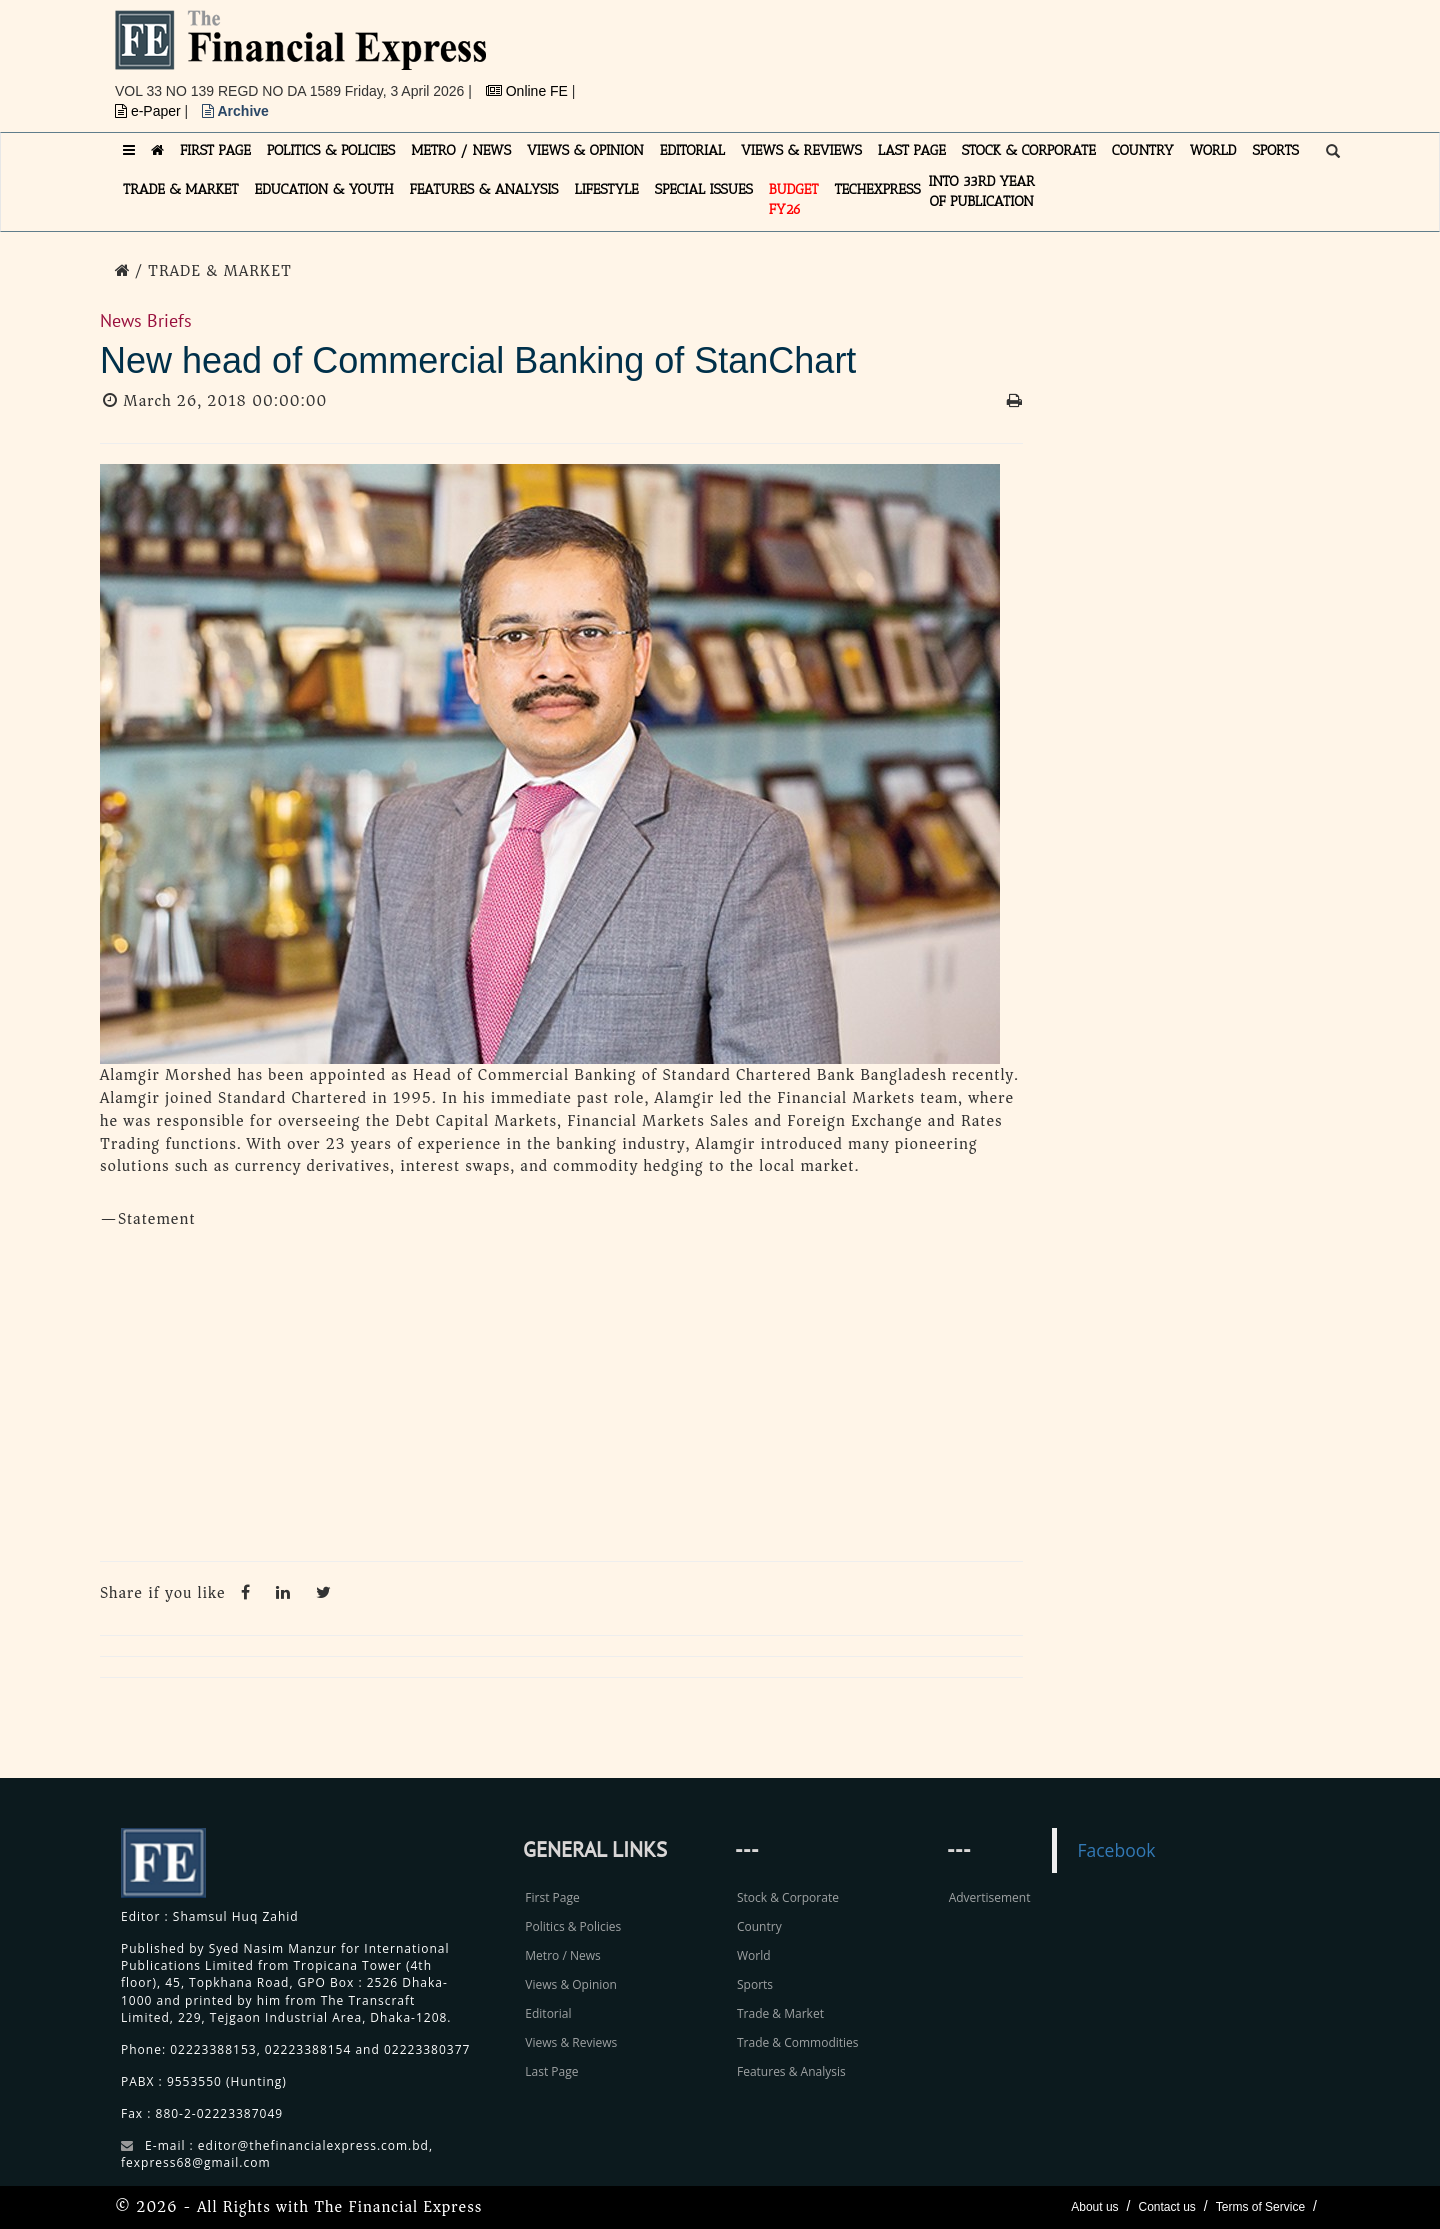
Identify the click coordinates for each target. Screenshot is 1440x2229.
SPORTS (1275, 150)
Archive (235, 111)
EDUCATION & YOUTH (324, 189)
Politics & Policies (573, 1926)
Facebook (1116, 1850)
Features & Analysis (791, 2071)
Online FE (529, 91)
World (754, 1955)
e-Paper (150, 111)
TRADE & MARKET (181, 189)
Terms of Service (1260, 2207)
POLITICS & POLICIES (331, 150)
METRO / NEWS (461, 150)
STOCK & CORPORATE (1029, 150)
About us (1094, 2207)
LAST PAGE (912, 150)
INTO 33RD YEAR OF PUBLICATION (982, 191)
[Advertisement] (996, 55)
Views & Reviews (571, 2042)
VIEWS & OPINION (585, 150)
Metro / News (562, 1955)
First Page (552, 1897)
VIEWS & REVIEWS (801, 150)
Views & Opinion (571, 1984)
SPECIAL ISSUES (704, 189)
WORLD (1213, 150)
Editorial (548, 2013)
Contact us (1166, 2207)
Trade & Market (780, 2013)
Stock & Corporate (788, 1897)
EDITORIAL (692, 150)
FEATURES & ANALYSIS (484, 189)
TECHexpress (877, 189)
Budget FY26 (794, 199)
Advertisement (990, 1897)
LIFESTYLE (607, 189)
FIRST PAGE (215, 150)
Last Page (551, 2071)
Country (759, 1926)
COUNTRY (1143, 150)
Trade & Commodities (798, 2042)
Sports (755, 1984)
